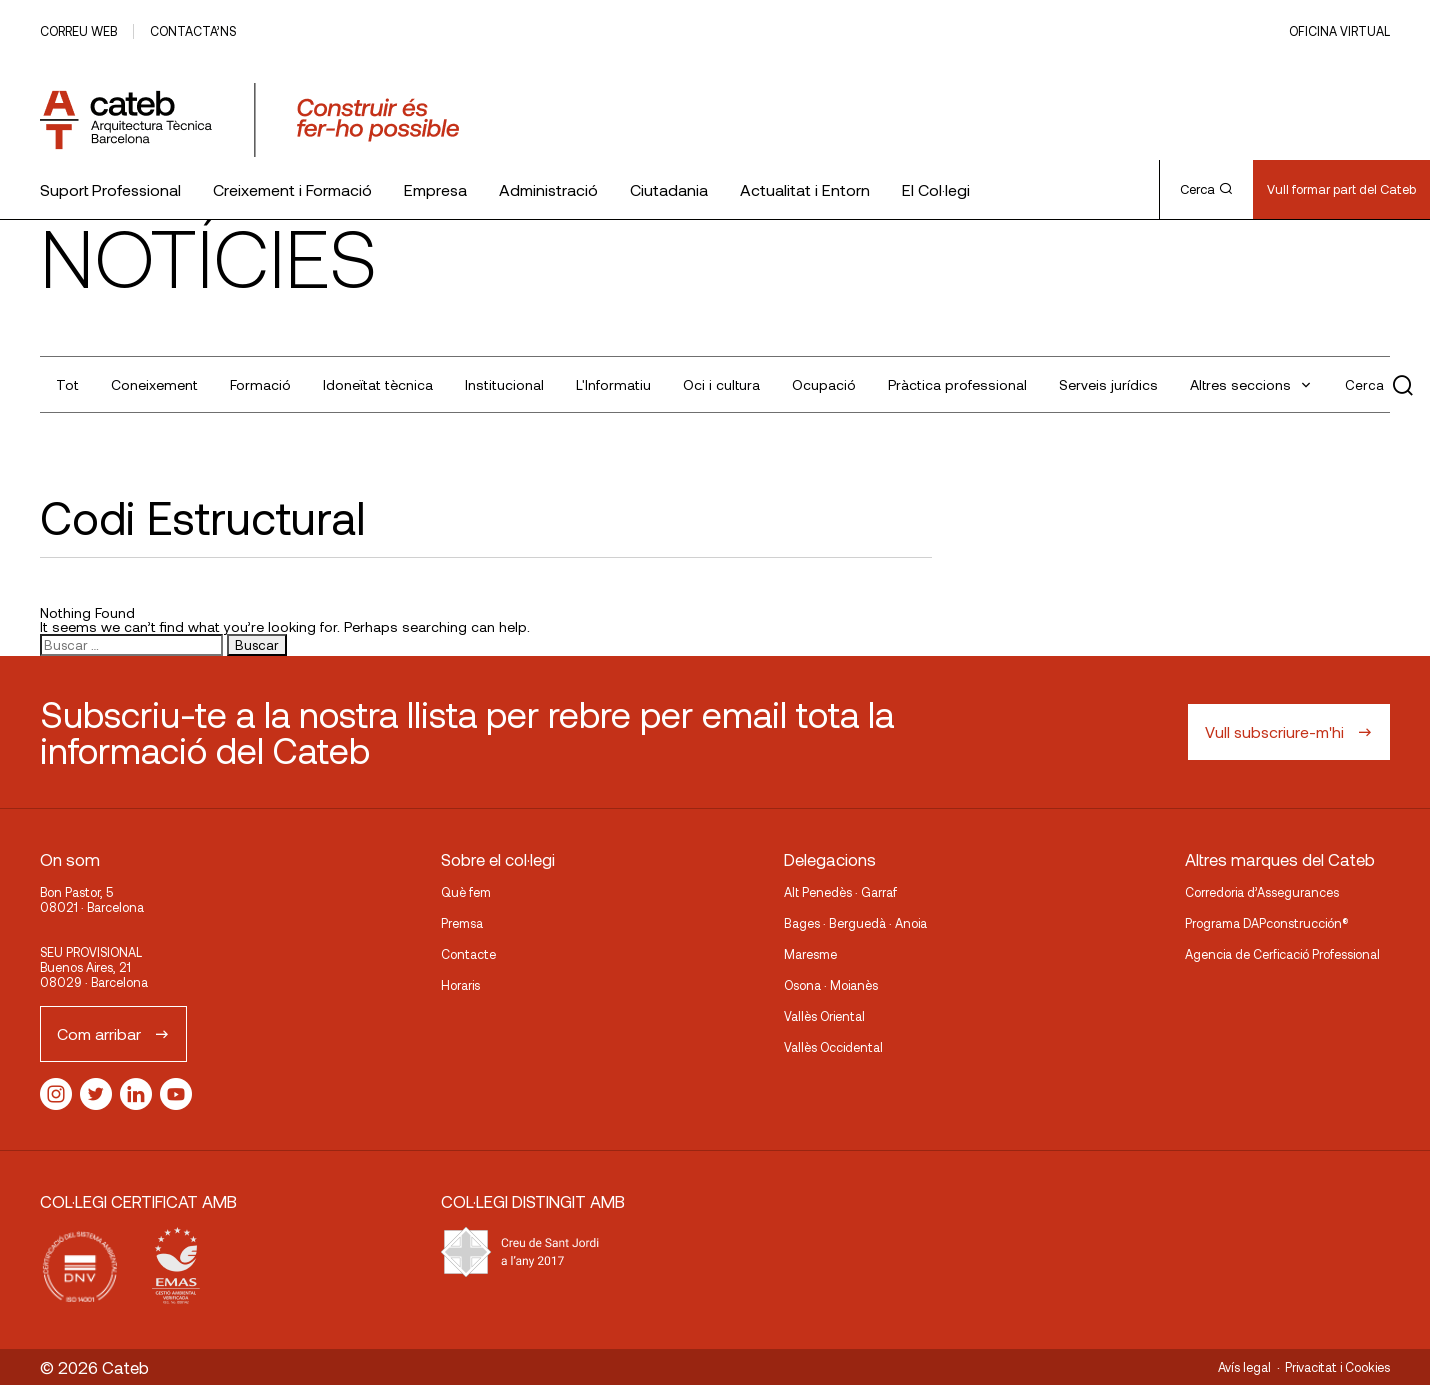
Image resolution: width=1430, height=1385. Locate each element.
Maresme (810, 954)
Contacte (468, 954)
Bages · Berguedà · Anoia (855, 923)
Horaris (460, 985)
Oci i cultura (721, 384)
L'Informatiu (613, 384)
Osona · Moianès (831, 985)
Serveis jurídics (1108, 384)
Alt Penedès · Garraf (840, 892)
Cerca (1206, 189)
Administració (548, 189)
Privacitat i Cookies (1337, 1367)
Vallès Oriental (824, 1016)
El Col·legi (936, 189)
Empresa (435, 189)
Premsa (462, 923)
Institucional (504, 384)
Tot (67, 384)
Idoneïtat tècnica (378, 384)
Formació (260, 384)
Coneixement (154, 384)
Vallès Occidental (833, 1047)
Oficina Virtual (1339, 31)
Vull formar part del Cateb (1341, 189)
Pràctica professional (957, 384)
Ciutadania (669, 189)
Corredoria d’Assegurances (1262, 892)
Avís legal (1244, 1367)
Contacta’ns (193, 31)
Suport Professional (110, 189)
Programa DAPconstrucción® (1267, 923)
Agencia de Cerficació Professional (1282, 954)
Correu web (78, 31)
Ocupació (824, 384)
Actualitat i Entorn (805, 189)
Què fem (466, 892)
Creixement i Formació (292, 189)
